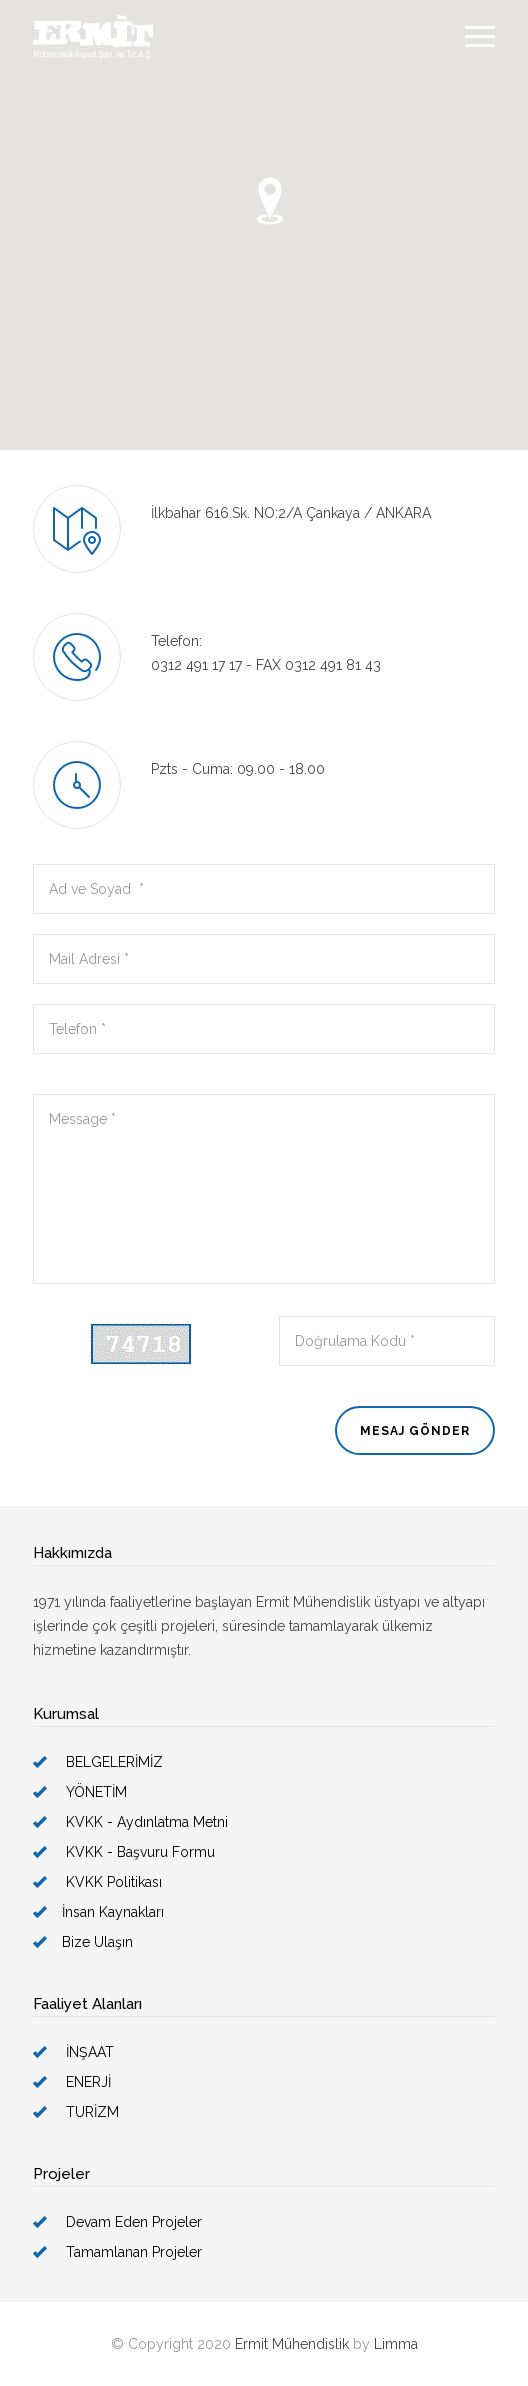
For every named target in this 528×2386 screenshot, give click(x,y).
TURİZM (92, 2112)
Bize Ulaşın (97, 1942)
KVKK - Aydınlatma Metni (147, 1822)
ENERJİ (88, 2082)
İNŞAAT (90, 2052)
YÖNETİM (96, 1792)
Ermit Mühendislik (292, 2344)
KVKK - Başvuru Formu (140, 1852)
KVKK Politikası (114, 1882)
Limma (396, 2344)
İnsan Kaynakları (113, 1912)
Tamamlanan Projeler (134, 2252)
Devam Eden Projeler (134, 2222)
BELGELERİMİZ (114, 1762)
